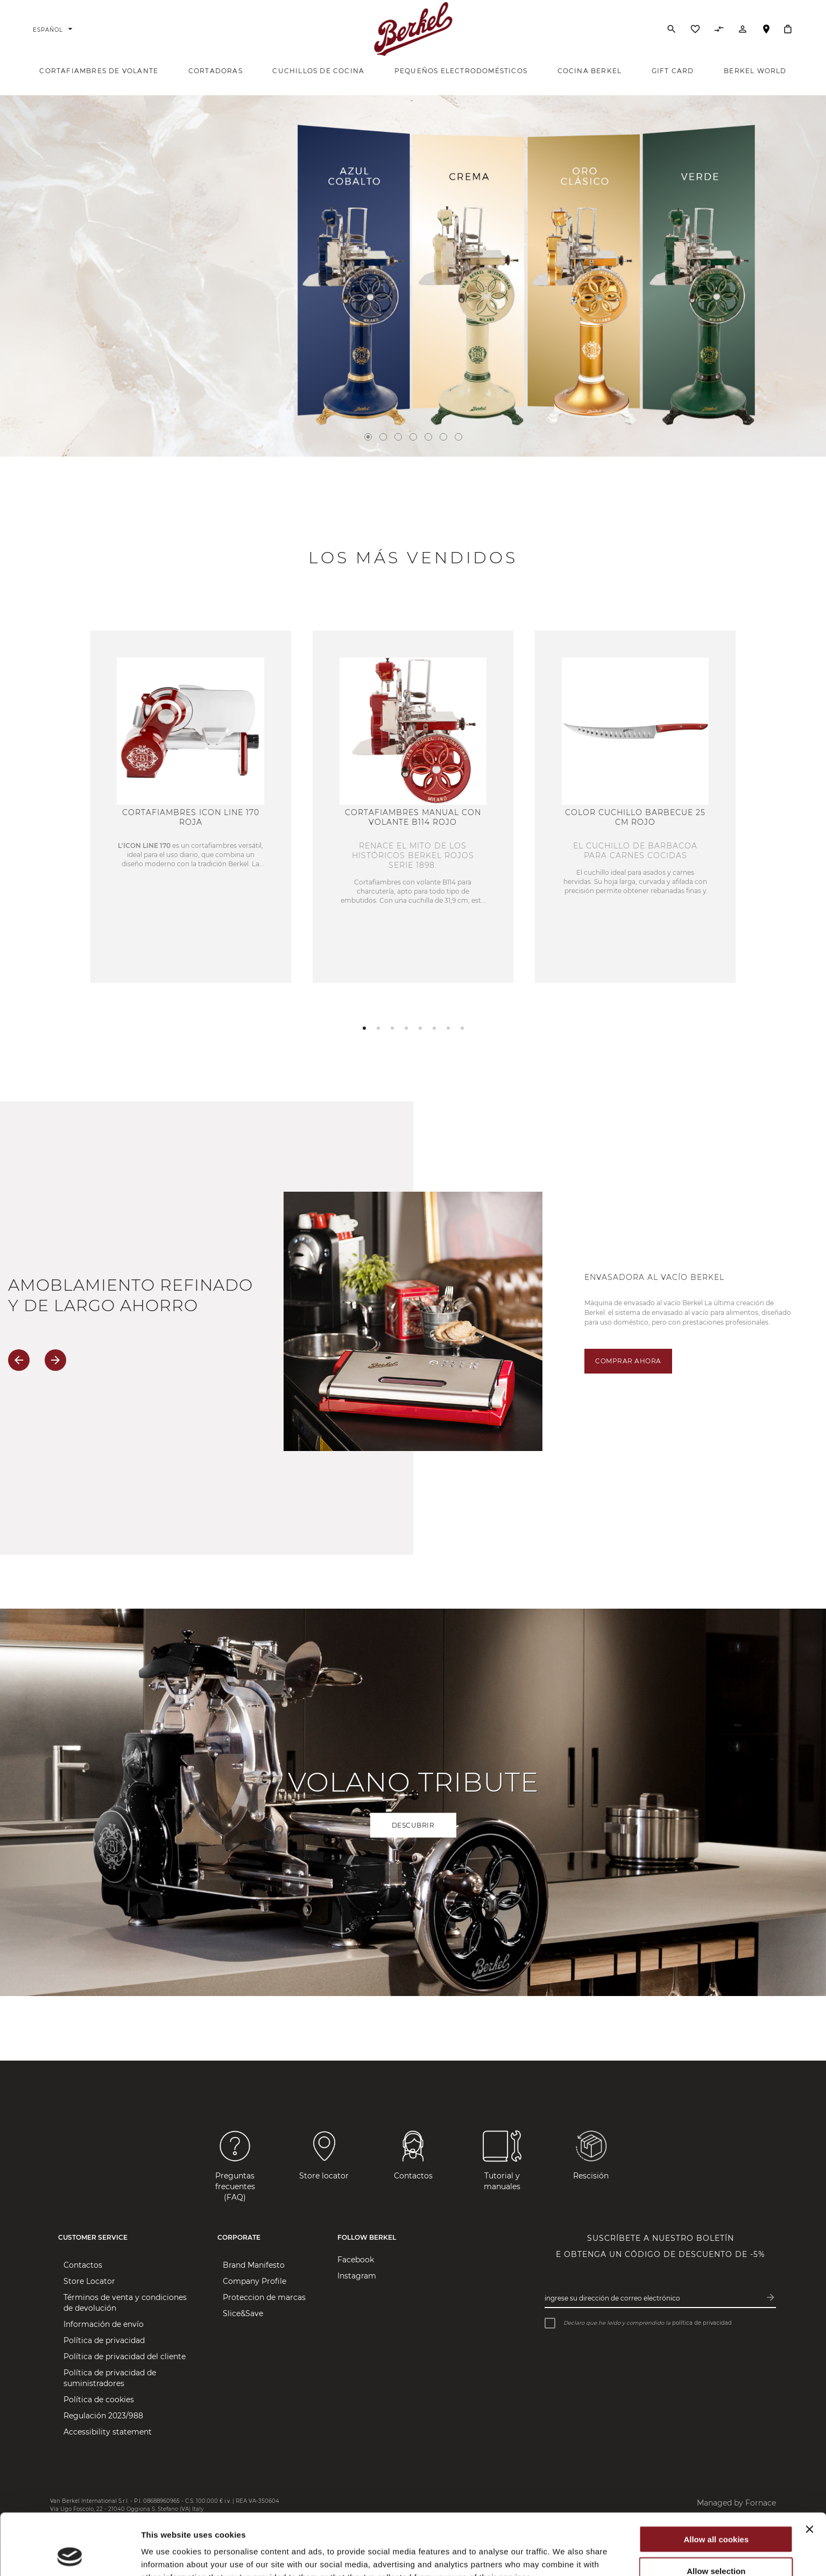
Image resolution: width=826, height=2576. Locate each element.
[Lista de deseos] (695, 32)
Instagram (356, 2276)
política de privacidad (702, 2322)
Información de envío (103, 2324)
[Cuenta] (742, 32)
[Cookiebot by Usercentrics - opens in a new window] (70, 2555)
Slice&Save (243, 2313)
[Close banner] (809, 2471)
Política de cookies (98, 2399)
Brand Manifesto (254, 2265)
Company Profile (254, 2281)
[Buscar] (671, 29)
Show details (565, 2554)
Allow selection (716, 2513)
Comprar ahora (628, 1361)
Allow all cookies (716, 2481)
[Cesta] (787, 29)
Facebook (355, 2259)
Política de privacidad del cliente (124, 2356)
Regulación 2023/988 (103, 2416)
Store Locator (89, 2281)
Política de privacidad (104, 2340)
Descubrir (413, 1825)
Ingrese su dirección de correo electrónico (612, 2298)
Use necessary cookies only (716, 2545)
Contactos (82, 2265)
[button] (364, 1028)
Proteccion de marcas (264, 2297)
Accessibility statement (107, 2432)
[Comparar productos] (719, 32)
